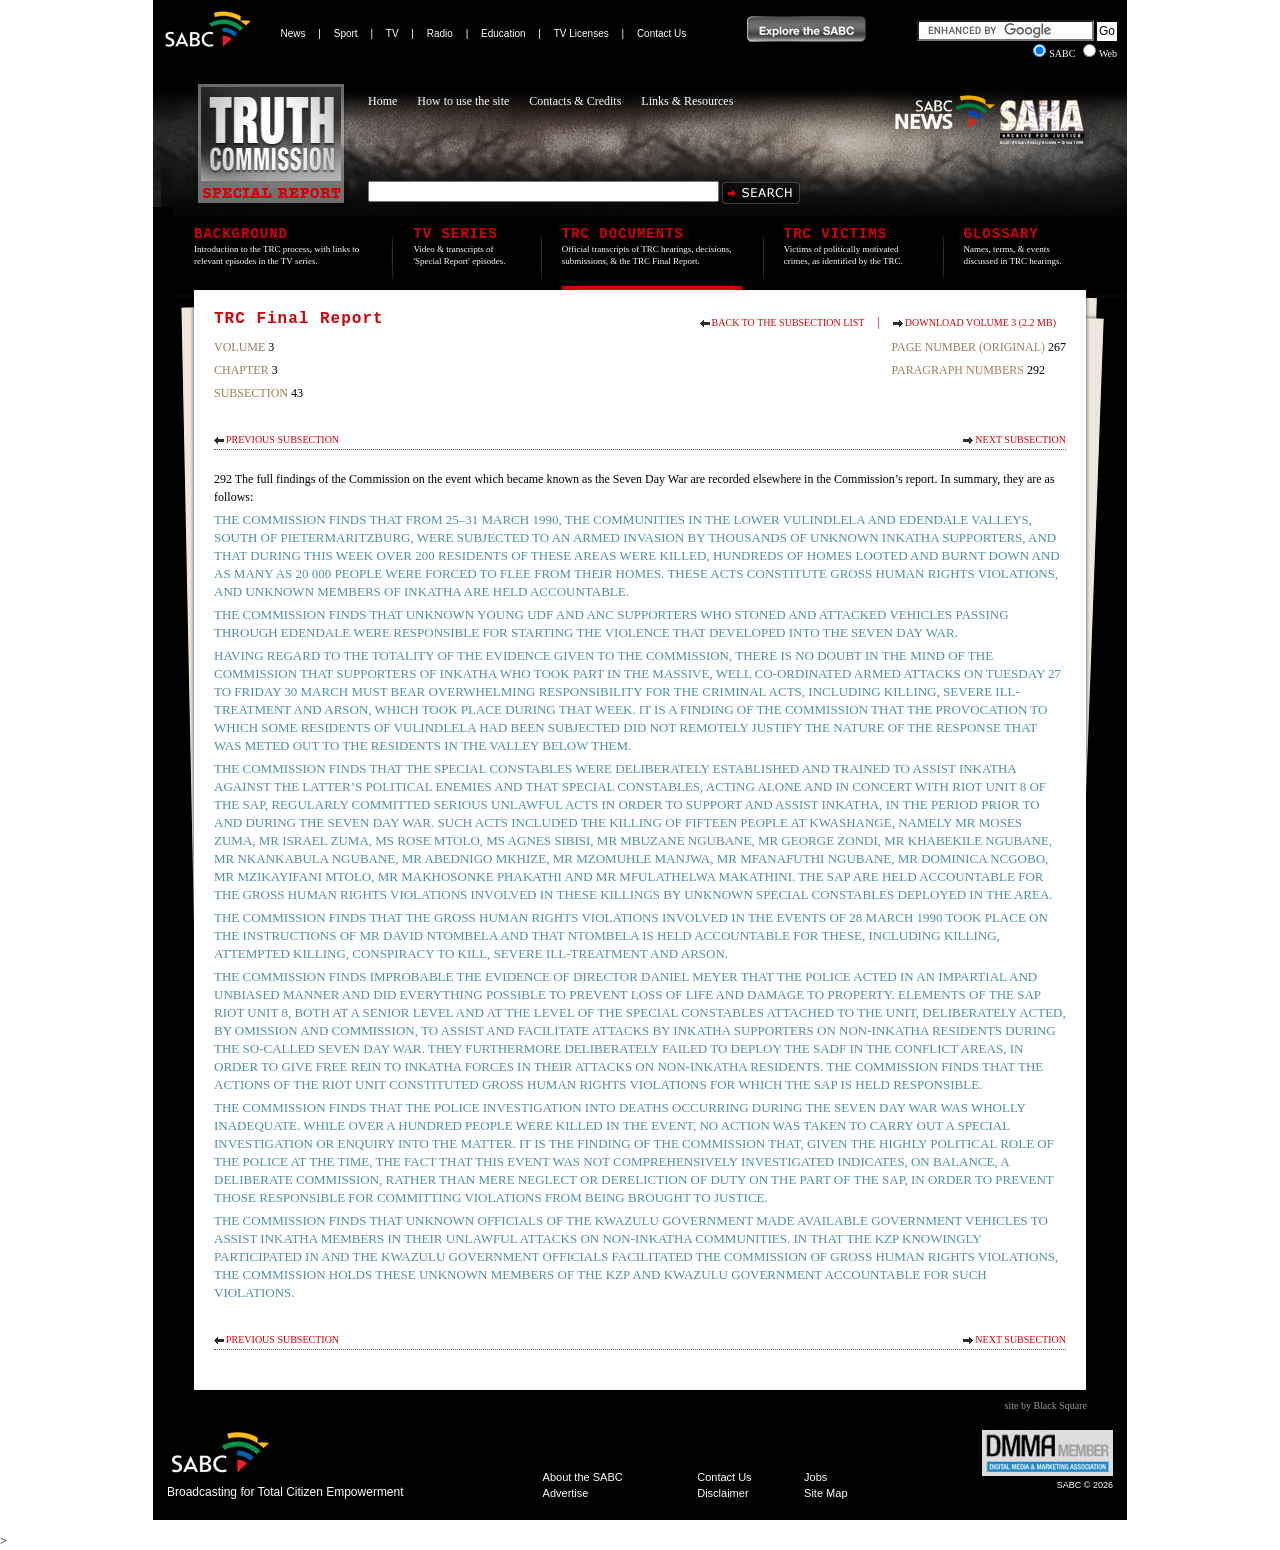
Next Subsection (1020, 439)
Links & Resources (687, 101)
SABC (1055, 53)
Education (503, 33)
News (293, 33)
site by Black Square (1046, 1405)
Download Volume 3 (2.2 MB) (980, 322)
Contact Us (661, 33)
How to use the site (463, 101)
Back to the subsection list (788, 322)
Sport (346, 33)
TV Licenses (581, 33)
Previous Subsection (282, 439)
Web (1100, 53)
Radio (440, 33)
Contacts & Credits (575, 101)
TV (392, 33)
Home (382, 101)
